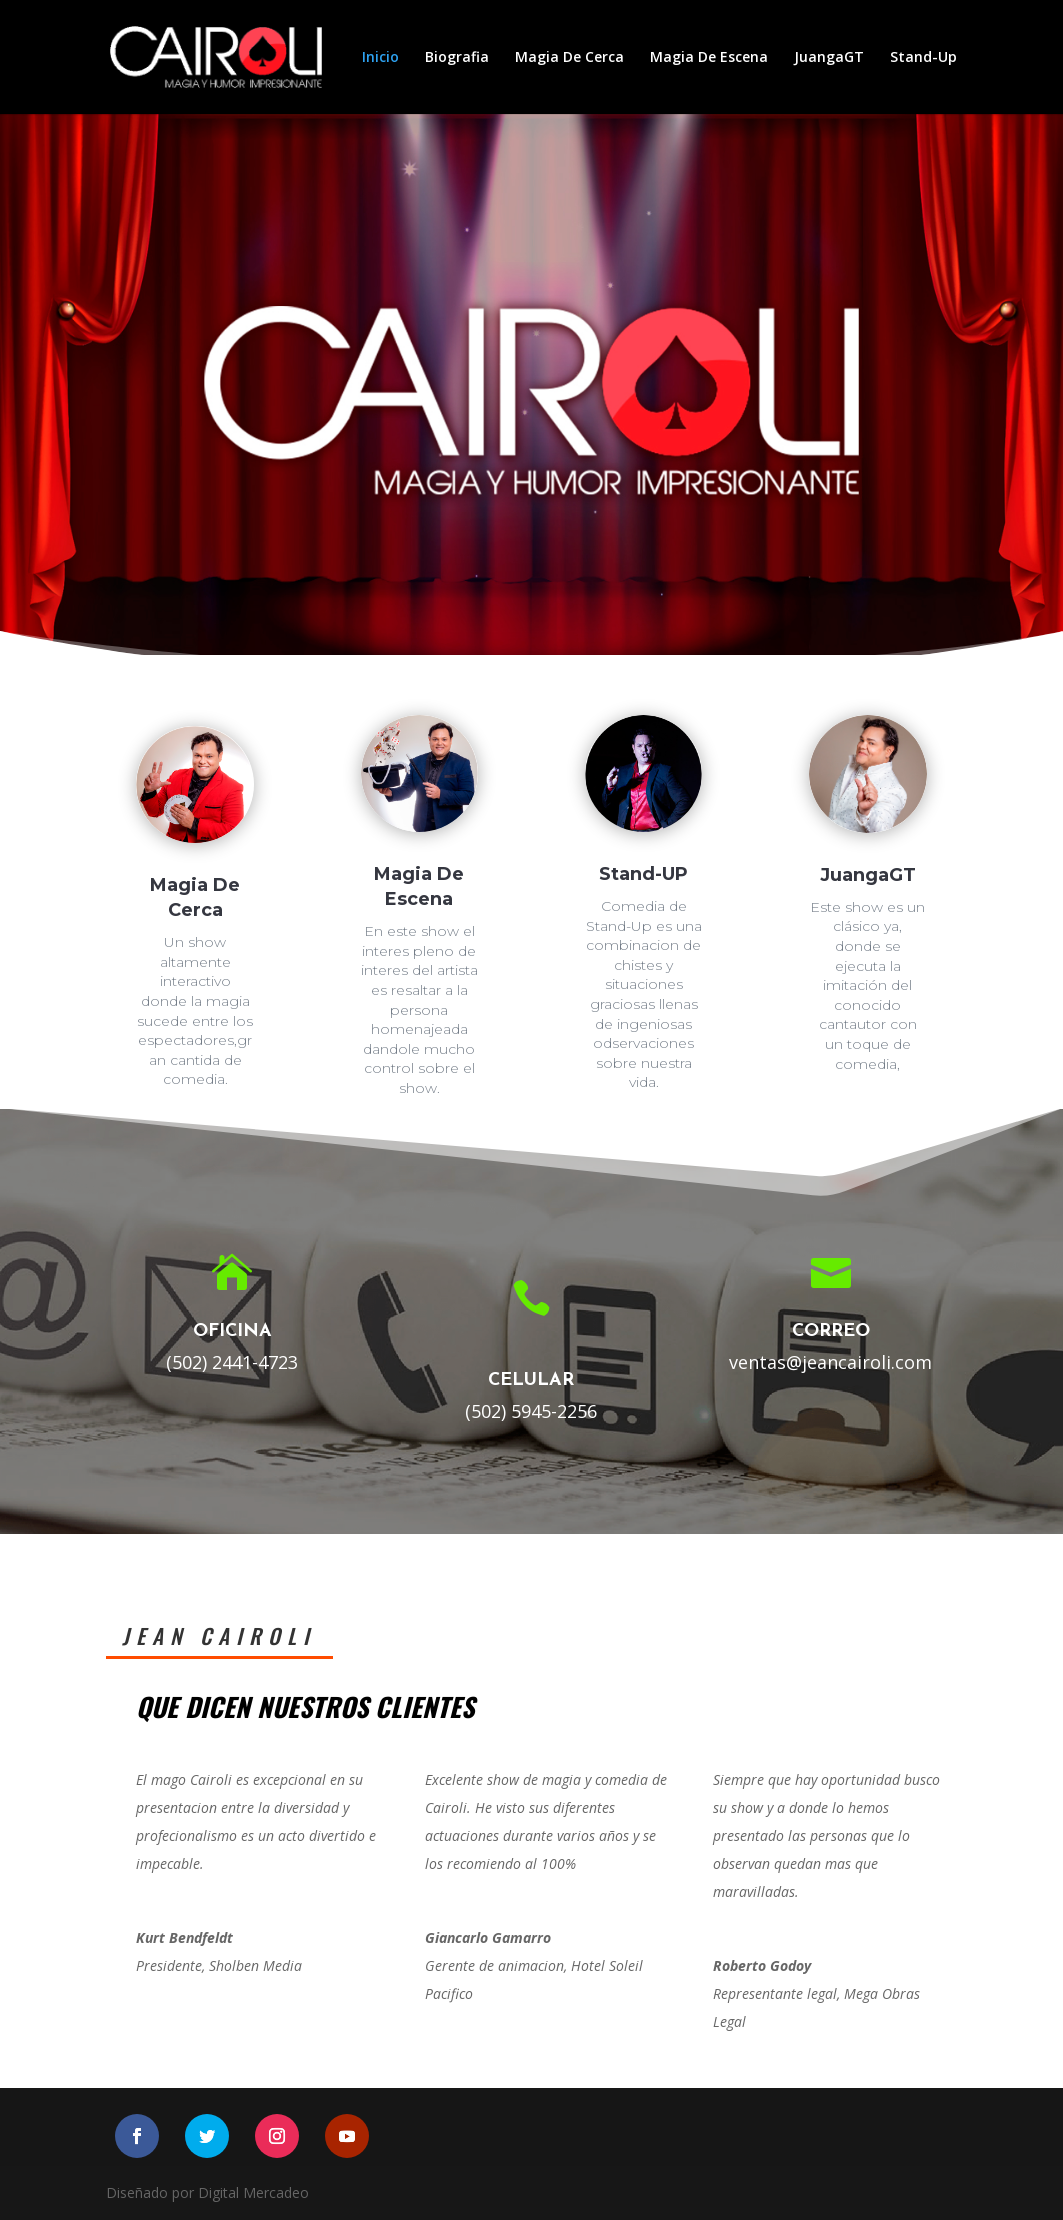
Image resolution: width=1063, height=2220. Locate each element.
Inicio (380, 58)
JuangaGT (829, 58)
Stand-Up (923, 58)
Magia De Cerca (569, 58)
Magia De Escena (709, 58)
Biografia (457, 58)
